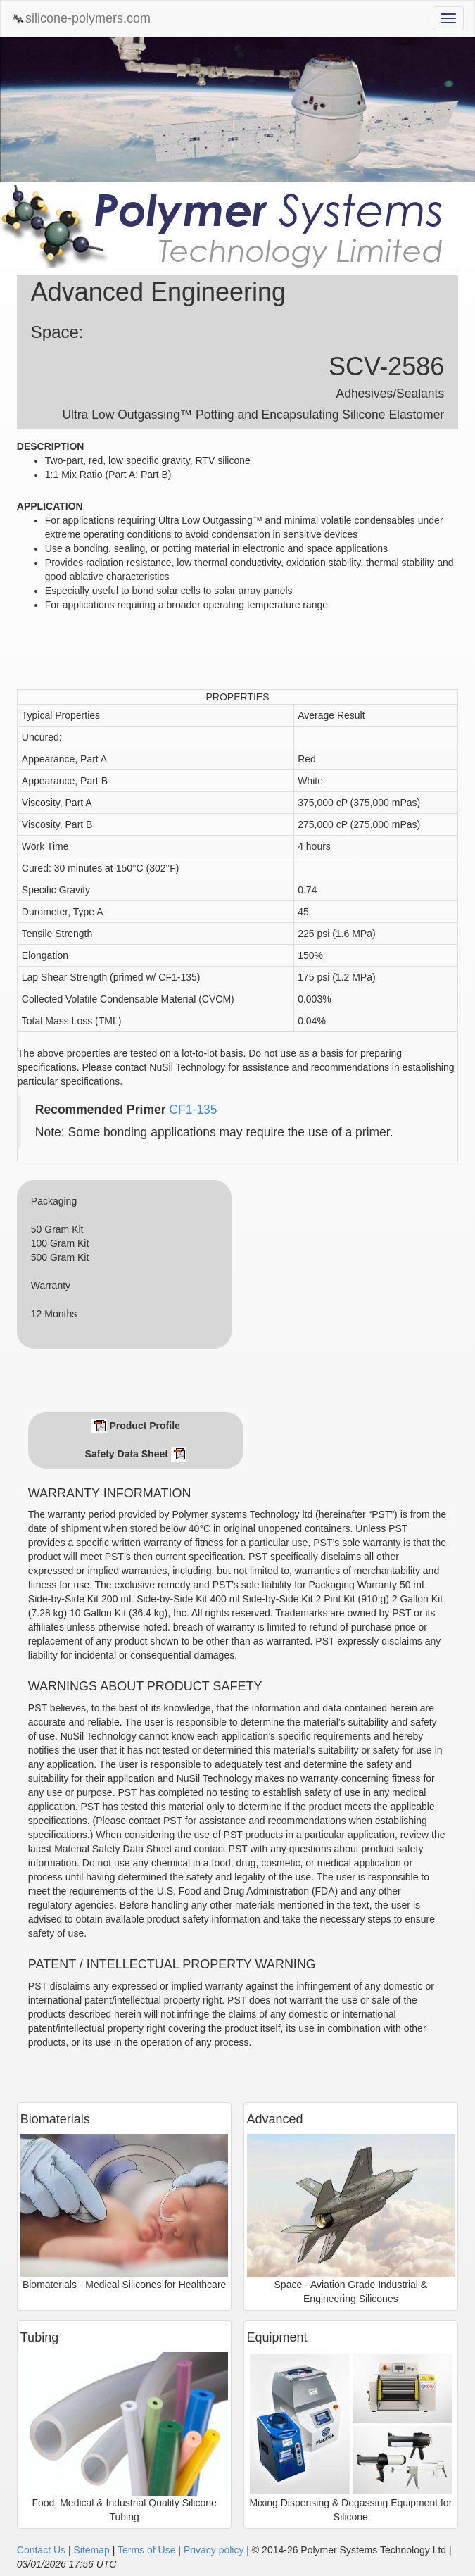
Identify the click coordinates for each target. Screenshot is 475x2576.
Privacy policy (214, 2550)
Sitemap (91, 2550)
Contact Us (41, 2550)
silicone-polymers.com (81, 18)
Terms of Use (146, 2550)
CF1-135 (193, 1109)
